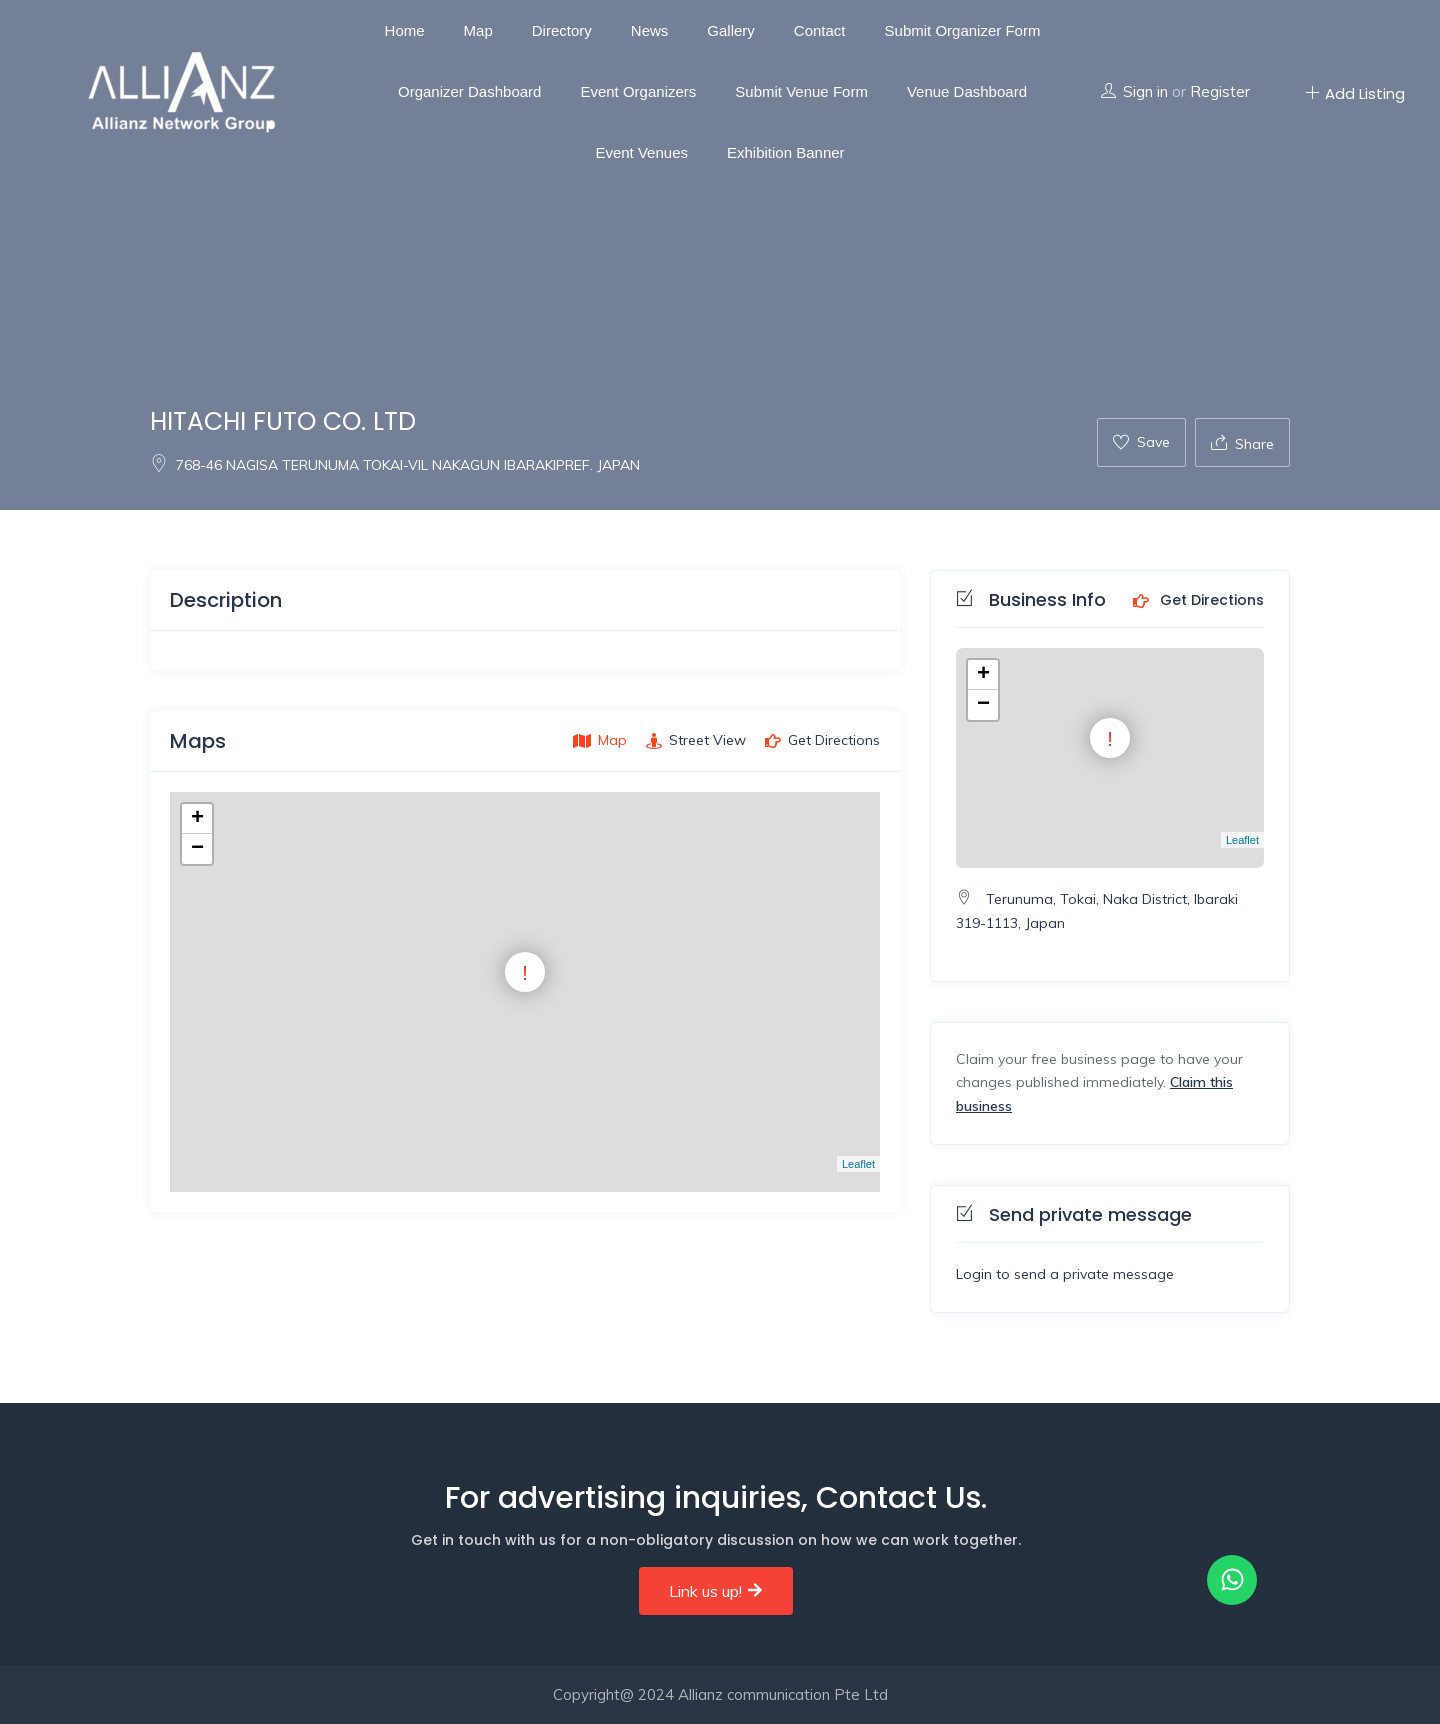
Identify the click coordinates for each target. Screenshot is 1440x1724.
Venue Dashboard (967, 91)
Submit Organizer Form (963, 30)
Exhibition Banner (786, 152)
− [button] (197, 849)
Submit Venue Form (801, 91)
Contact (820, 30)
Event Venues (641, 152)
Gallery (731, 30)
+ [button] (197, 819)
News (650, 30)
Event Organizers (638, 91)
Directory (562, 30)
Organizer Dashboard (469, 91)
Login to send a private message (1065, 1274)
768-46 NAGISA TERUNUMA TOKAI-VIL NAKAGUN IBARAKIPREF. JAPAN (395, 465)
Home (405, 30)
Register (1220, 91)
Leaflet (858, 1164)
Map (478, 30)
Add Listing (1355, 93)
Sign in (1145, 91)
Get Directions (1198, 601)
